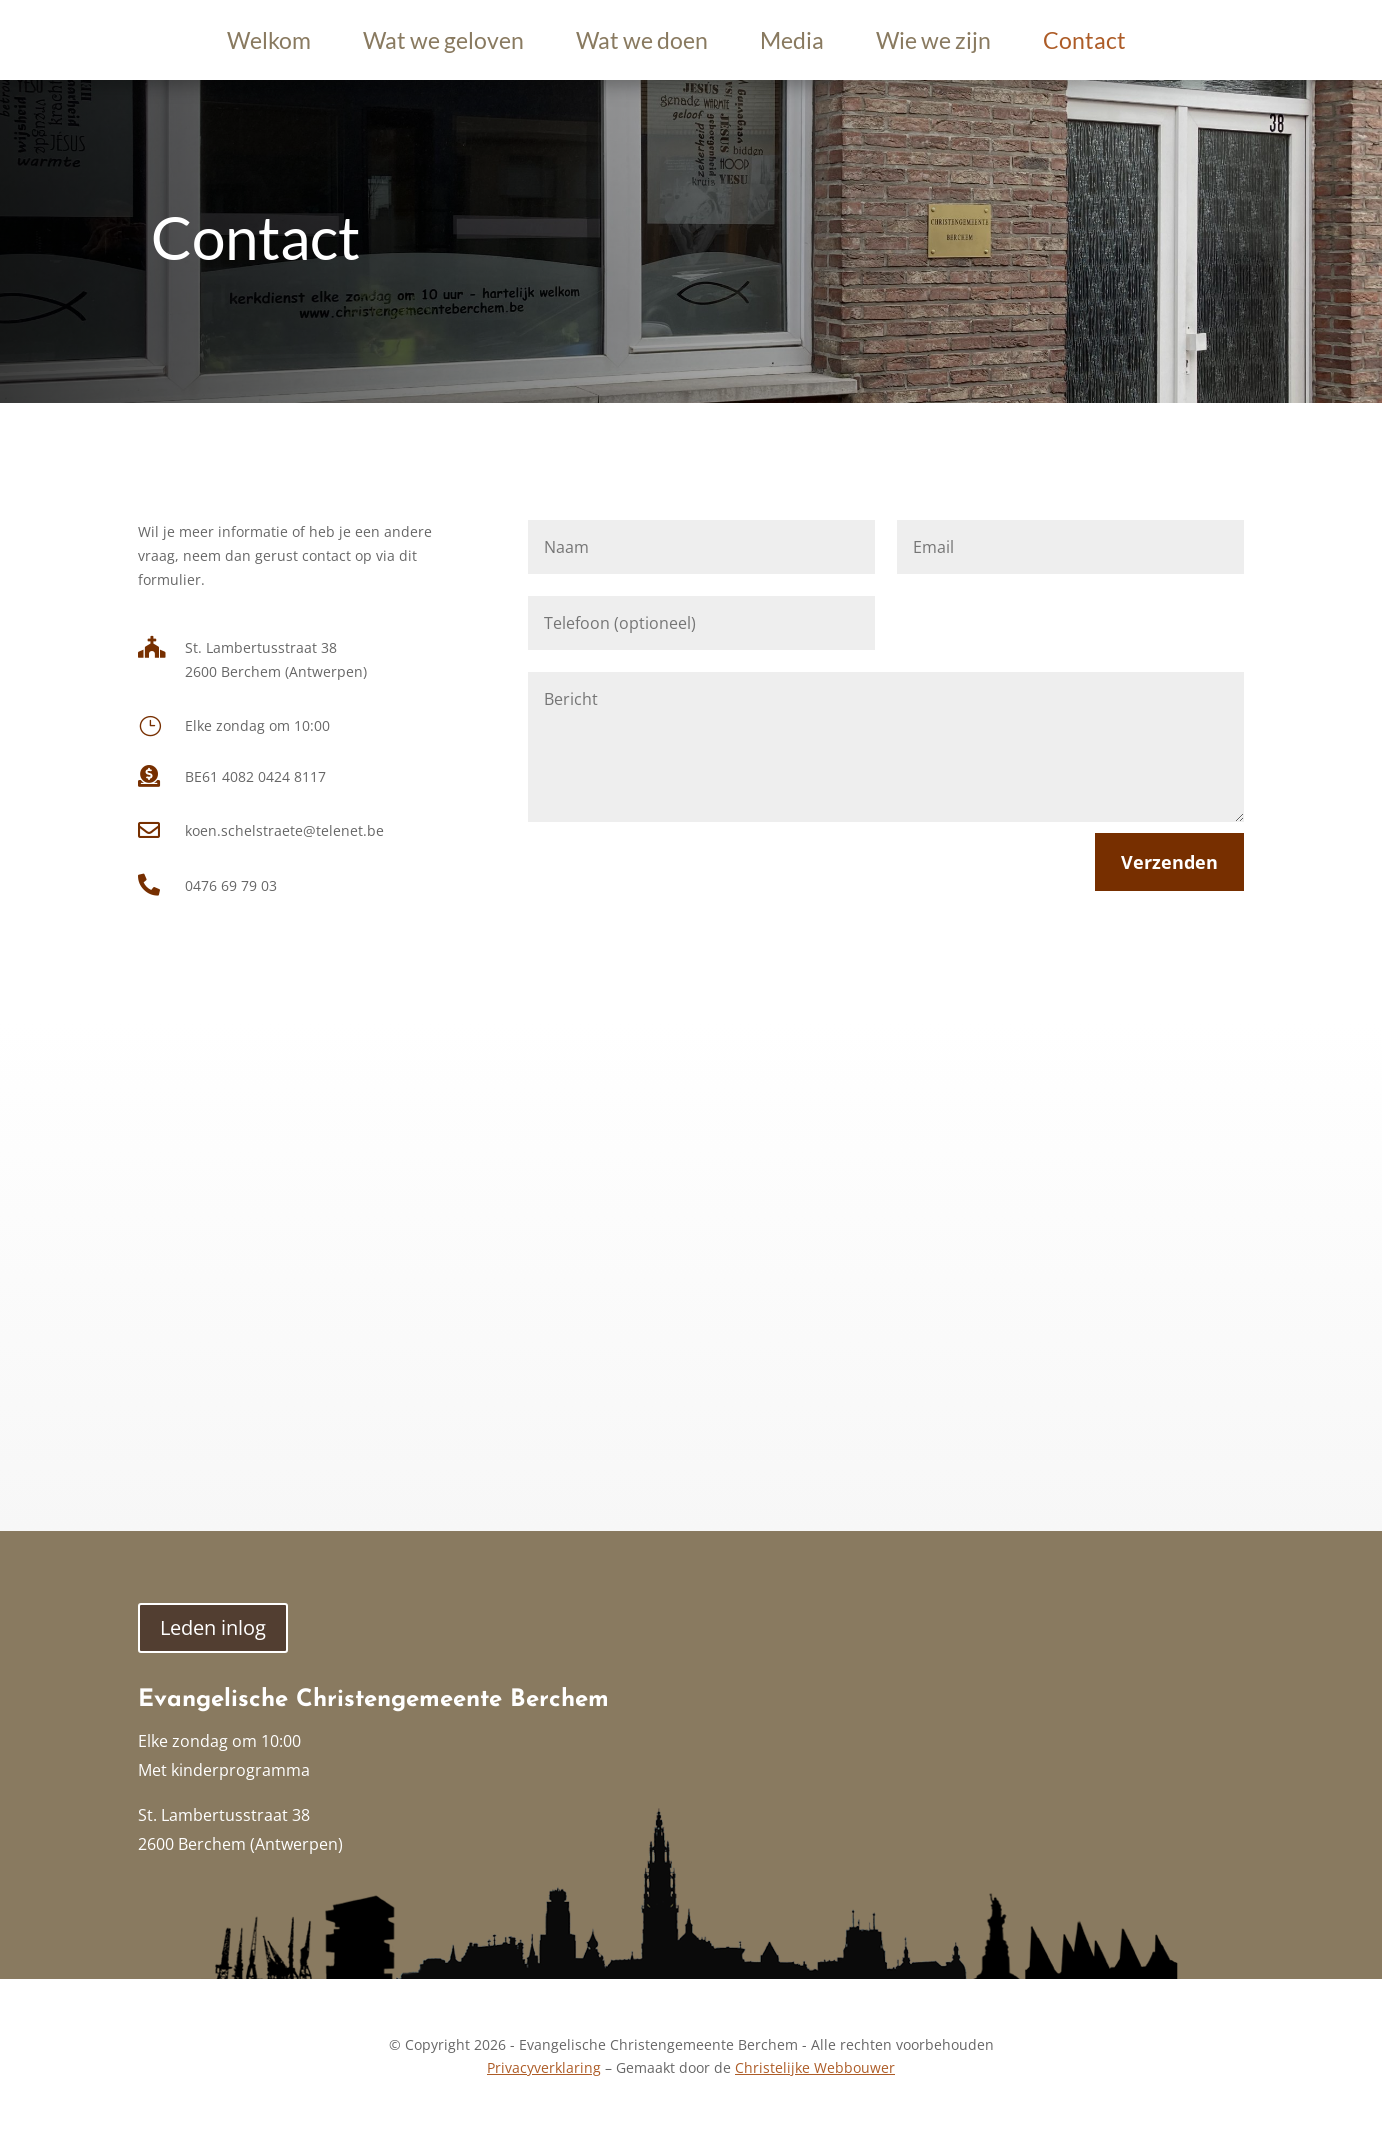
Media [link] (792, 43)
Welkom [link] (269, 43)
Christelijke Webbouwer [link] (815, 2067)
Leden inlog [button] (213, 1627)
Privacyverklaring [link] (544, 2067)
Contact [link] (1084, 43)
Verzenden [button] (1169, 862)
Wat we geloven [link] (443, 43)
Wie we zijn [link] (933, 43)
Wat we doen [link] (642, 43)
